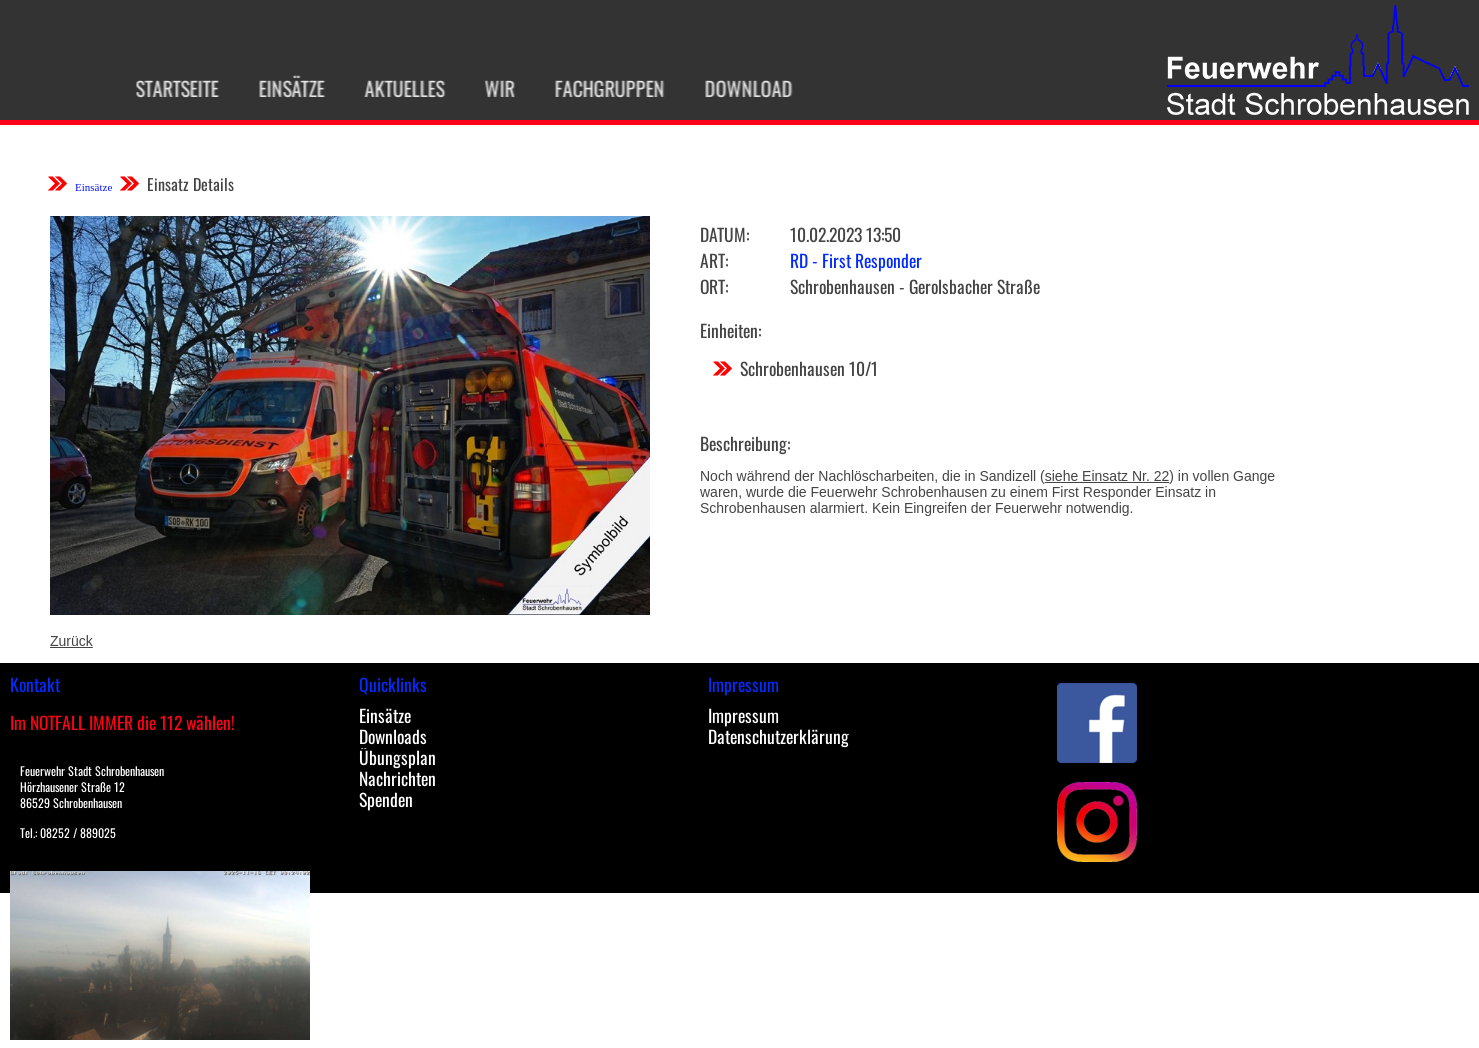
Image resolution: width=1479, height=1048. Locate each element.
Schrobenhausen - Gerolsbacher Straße (915, 286)
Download (742, 88)
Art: (714, 260)
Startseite (170, 88)
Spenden (386, 799)
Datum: (724, 234)
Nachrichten (397, 778)
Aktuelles (398, 88)
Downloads (393, 736)
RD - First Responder (856, 260)
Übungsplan (397, 757)
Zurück (71, 641)
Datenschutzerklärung (778, 736)
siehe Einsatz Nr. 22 (1107, 476)
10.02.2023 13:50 (845, 234)
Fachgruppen (603, 88)
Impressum (743, 715)
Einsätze (285, 88)
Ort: (714, 286)
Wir (493, 88)
